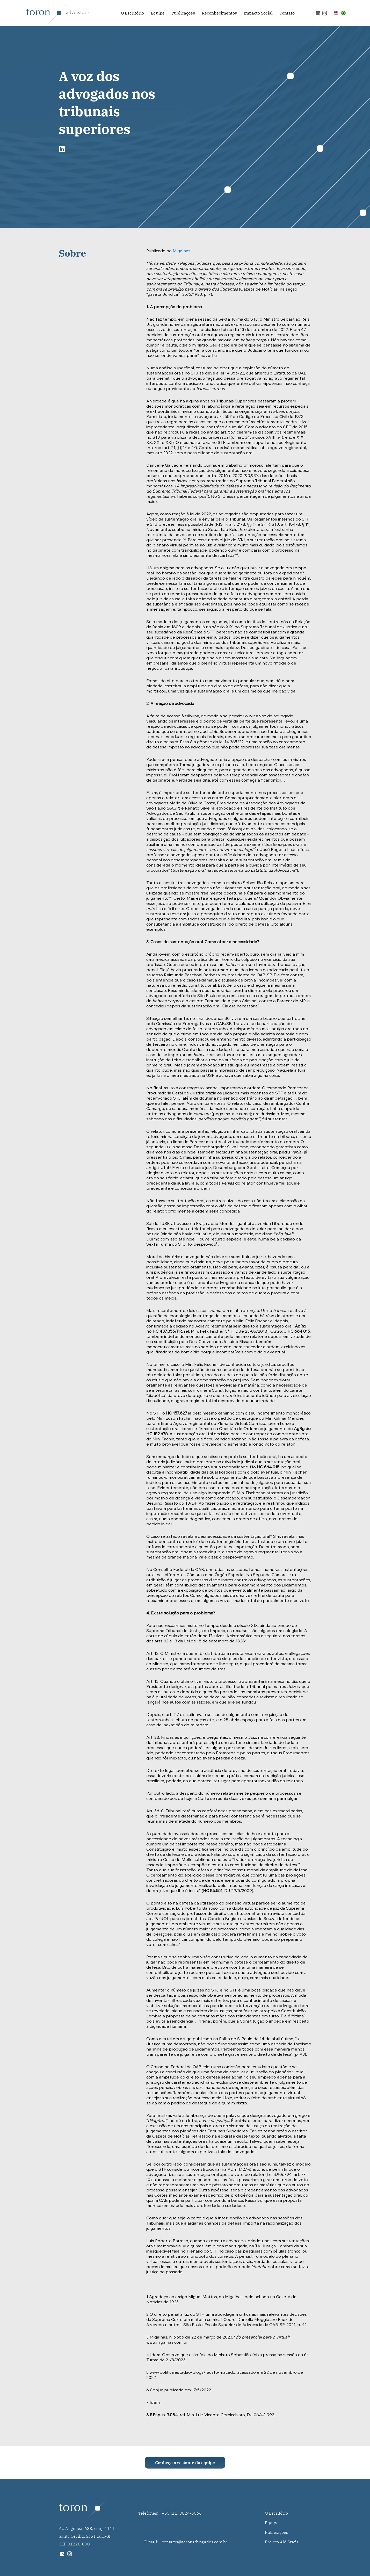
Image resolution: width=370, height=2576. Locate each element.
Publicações (183, 13)
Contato (287, 13)
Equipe (158, 13)
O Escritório (132, 13)
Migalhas (181, 251)
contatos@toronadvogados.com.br (194, 2541)
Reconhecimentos (219, 13)
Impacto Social (258, 13)
